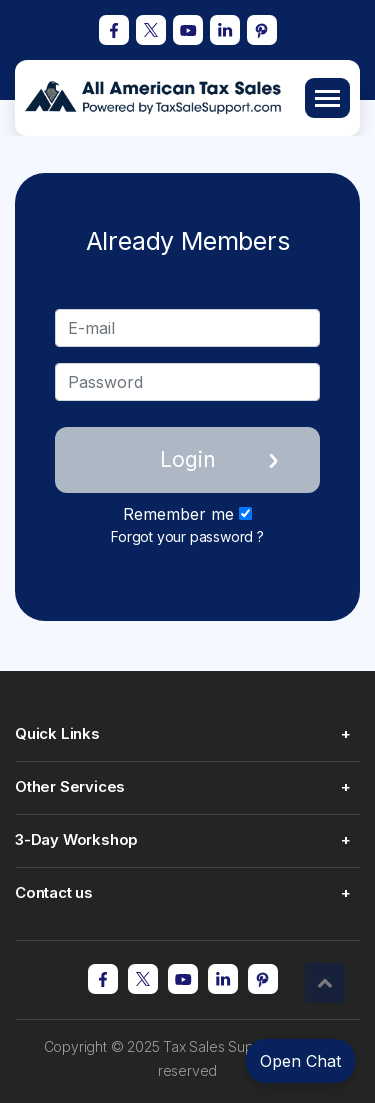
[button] (325, 983)
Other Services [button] (70, 786)
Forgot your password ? (187, 536)
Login (188, 459)
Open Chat (300, 1061)
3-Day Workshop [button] (76, 839)
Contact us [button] (54, 892)
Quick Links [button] (57, 733)
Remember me (187, 514)
